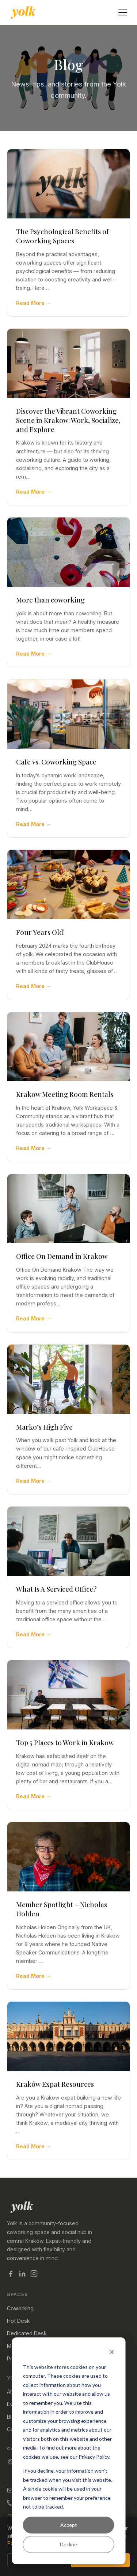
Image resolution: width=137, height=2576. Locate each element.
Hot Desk (18, 2321)
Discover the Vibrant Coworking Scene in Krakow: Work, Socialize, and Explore (68, 420)
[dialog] (68, 2450)
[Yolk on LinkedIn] (22, 2275)
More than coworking (50, 599)
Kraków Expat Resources (55, 2084)
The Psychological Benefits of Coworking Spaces (62, 236)
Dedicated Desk (27, 2333)
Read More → (33, 303)
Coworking (20, 2308)
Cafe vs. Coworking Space (56, 761)
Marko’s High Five (44, 1426)
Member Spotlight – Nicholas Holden (61, 1909)
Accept (68, 2525)
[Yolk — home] (68, 2207)
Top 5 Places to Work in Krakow (65, 1742)
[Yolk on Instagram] (34, 2275)
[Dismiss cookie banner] (111, 2353)
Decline (68, 2544)
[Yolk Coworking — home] (23, 12)
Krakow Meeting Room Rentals (64, 1094)
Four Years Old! (40, 932)
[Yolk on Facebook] (10, 2275)
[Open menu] (122, 12)
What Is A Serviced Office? (56, 1588)
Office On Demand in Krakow (61, 1256)
